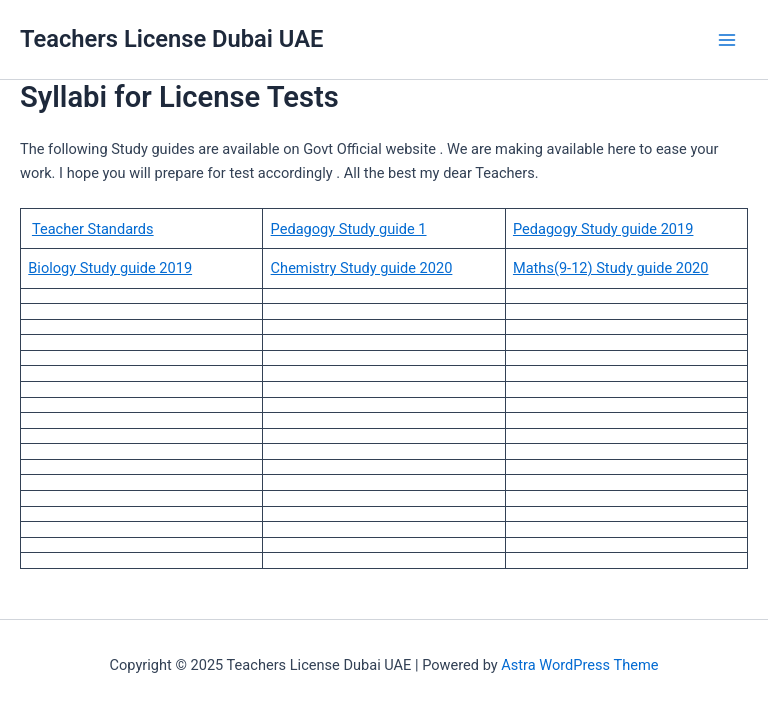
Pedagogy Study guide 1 (349, 229)
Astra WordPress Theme (579, 665)
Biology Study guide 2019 (110, 268)
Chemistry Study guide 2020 (362, 268)
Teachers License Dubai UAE (171, 39)
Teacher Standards (93, 229)
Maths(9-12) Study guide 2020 (611, 268)
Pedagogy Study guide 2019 (603, 229)
